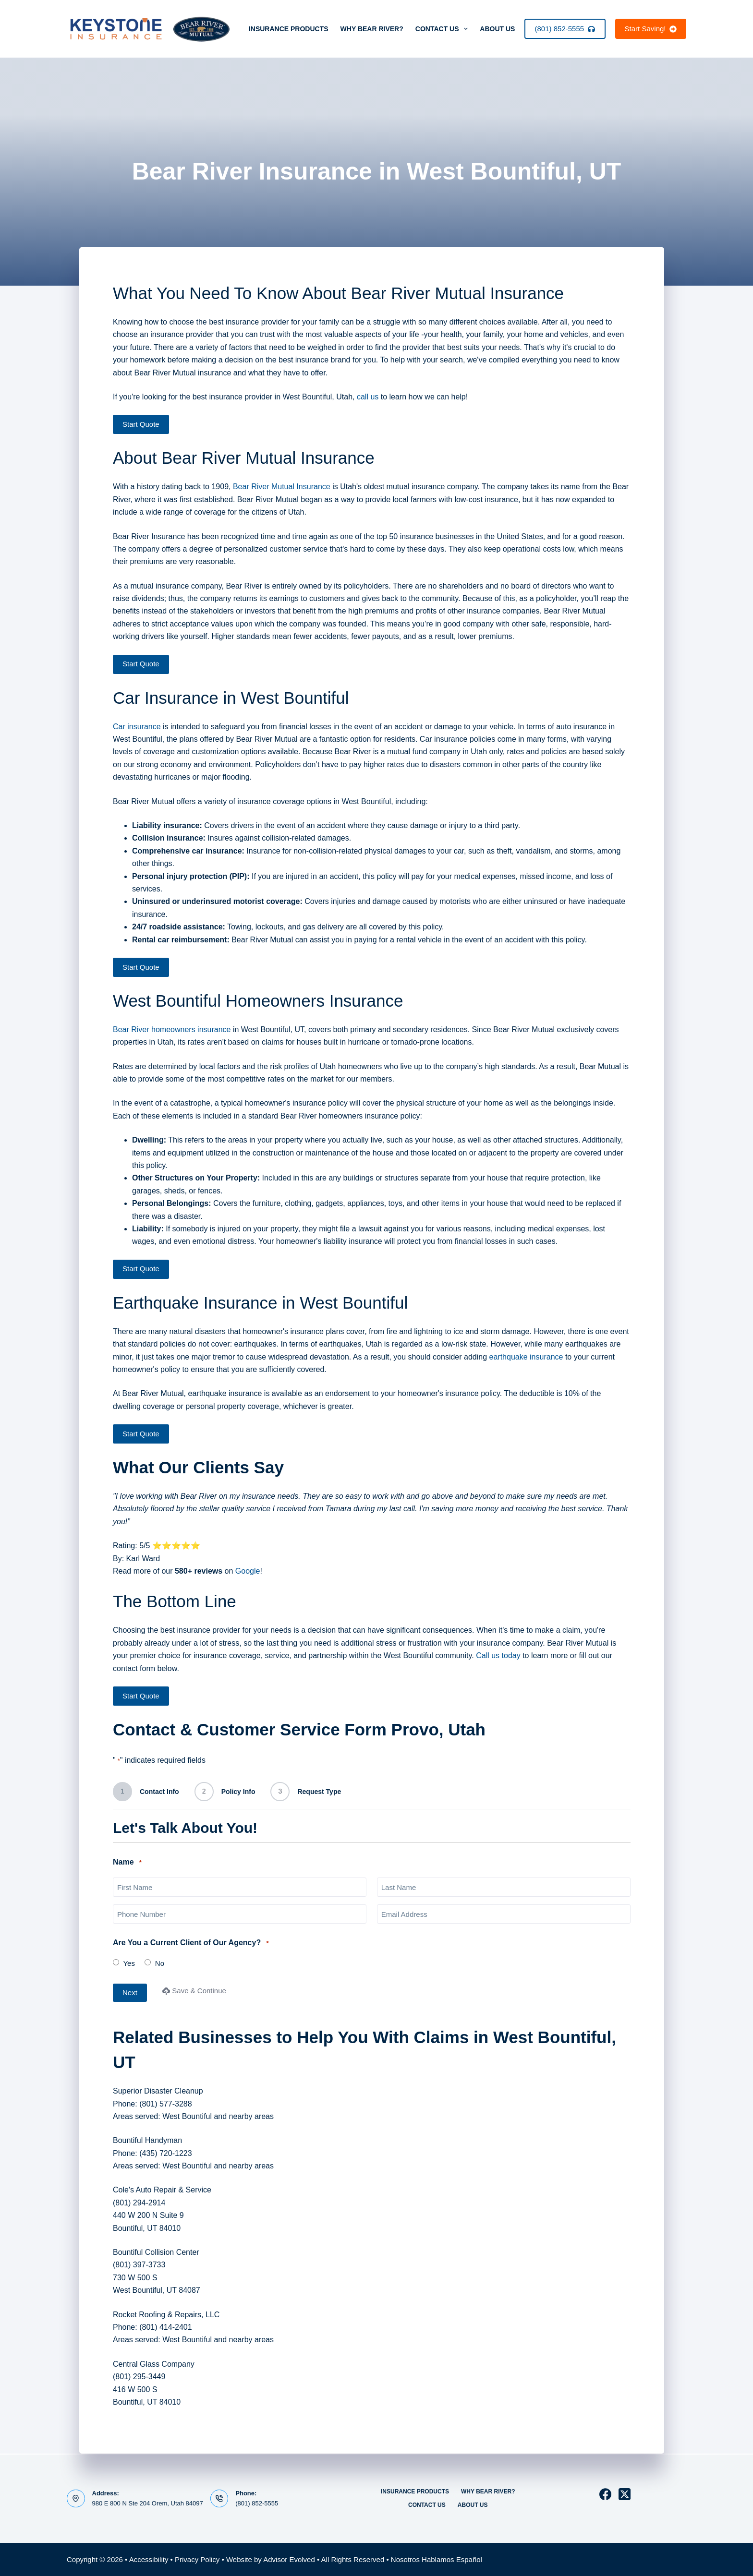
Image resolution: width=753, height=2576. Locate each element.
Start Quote (140, 424)
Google (247, 1571)
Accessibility (149, 2559)
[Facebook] (605, 2494)
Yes (128, 1963)
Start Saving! (651, 28)
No (159, 1963)
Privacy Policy (197, 2559)
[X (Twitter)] (625, 2494)
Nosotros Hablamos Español (436, 2559)
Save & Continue (194, 1990)
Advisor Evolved (289, 2559)
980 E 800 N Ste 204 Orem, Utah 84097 (147, 2503)
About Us (504, 29)
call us (367, 397)
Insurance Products (288, 29)
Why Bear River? (371, 29)
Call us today (498, 1655)
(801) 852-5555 (565, 28)
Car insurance (137, 726)
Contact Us (443, 29)
